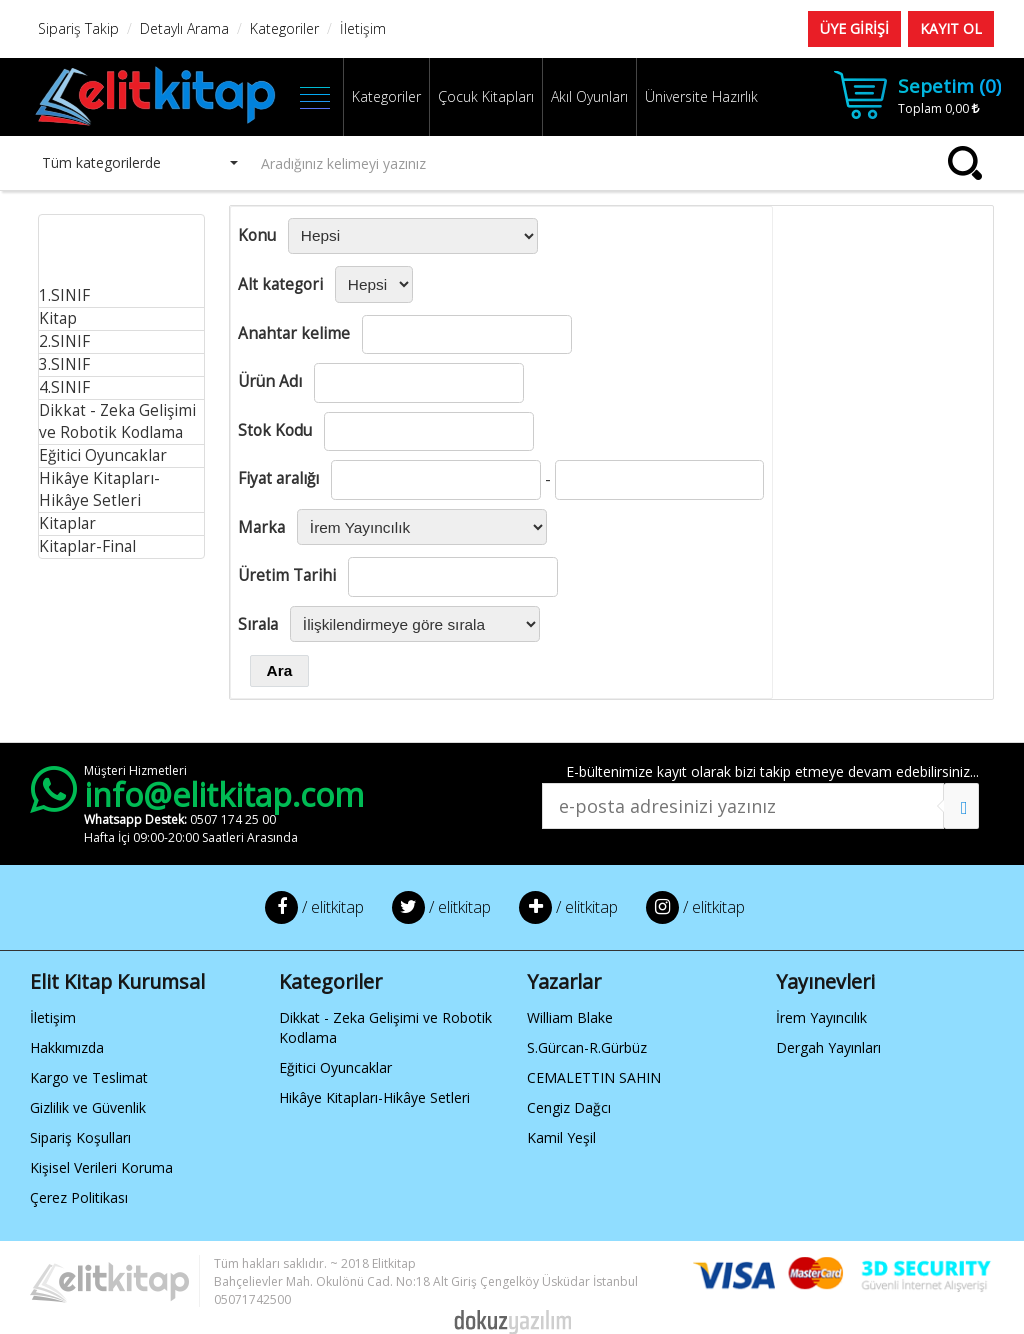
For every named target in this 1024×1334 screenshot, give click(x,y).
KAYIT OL (951, 28)
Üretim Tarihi (287, 575)
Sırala (258, 624)
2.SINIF (64, 341)
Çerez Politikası (79, 1197)
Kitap (58, 318)
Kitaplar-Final (87, 546)
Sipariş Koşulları (80, 1137)
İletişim (53, 1017)
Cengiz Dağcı (569, 1107)
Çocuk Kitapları (486, 96)
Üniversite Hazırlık (701, 96)
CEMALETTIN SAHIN (594, 1077)
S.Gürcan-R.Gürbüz (587, 1047)
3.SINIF (64, 364)
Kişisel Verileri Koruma (101, 1167)
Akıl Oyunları (589, 96)
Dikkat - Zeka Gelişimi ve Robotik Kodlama (117, 421)
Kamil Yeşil (561, 1137)
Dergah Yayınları (828, 1047)
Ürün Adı (270, 381)
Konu (257, 235)
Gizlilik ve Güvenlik (88, 1107)
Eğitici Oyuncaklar (103, 455)
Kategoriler (386, 96)
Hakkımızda (67, 1047)
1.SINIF (64, 295)
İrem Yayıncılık (821, 1017)
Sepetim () (949, 86)
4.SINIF (64, 387)
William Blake (570, 1017)
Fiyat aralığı (278, 478)
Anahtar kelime (294, 333)
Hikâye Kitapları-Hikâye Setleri (99, 489)
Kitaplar (67, 523)
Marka (261, 527)
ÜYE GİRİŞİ (854, 28)
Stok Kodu (275, 430)
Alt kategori (280, 284)
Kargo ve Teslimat (89, 1077)
